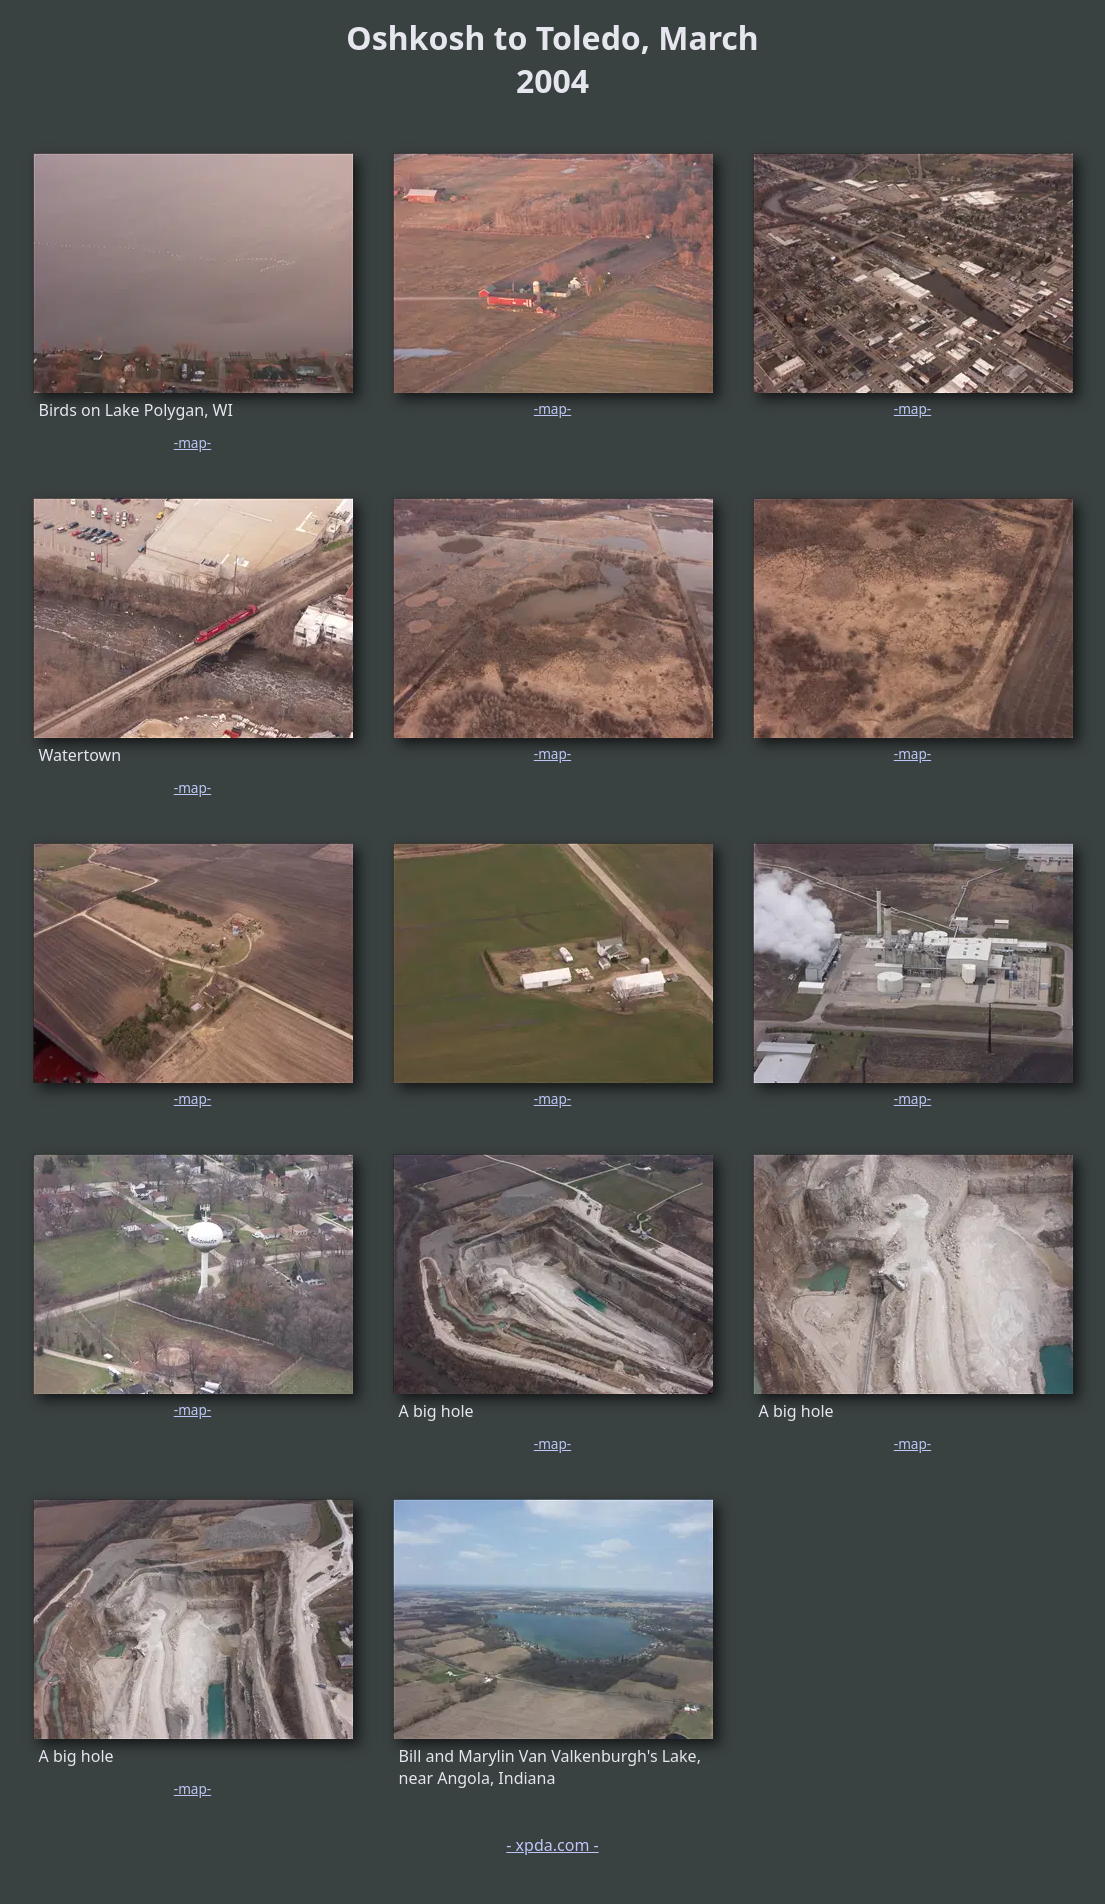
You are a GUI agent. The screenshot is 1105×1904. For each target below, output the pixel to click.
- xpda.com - (552, 1845)
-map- (192, 442)
